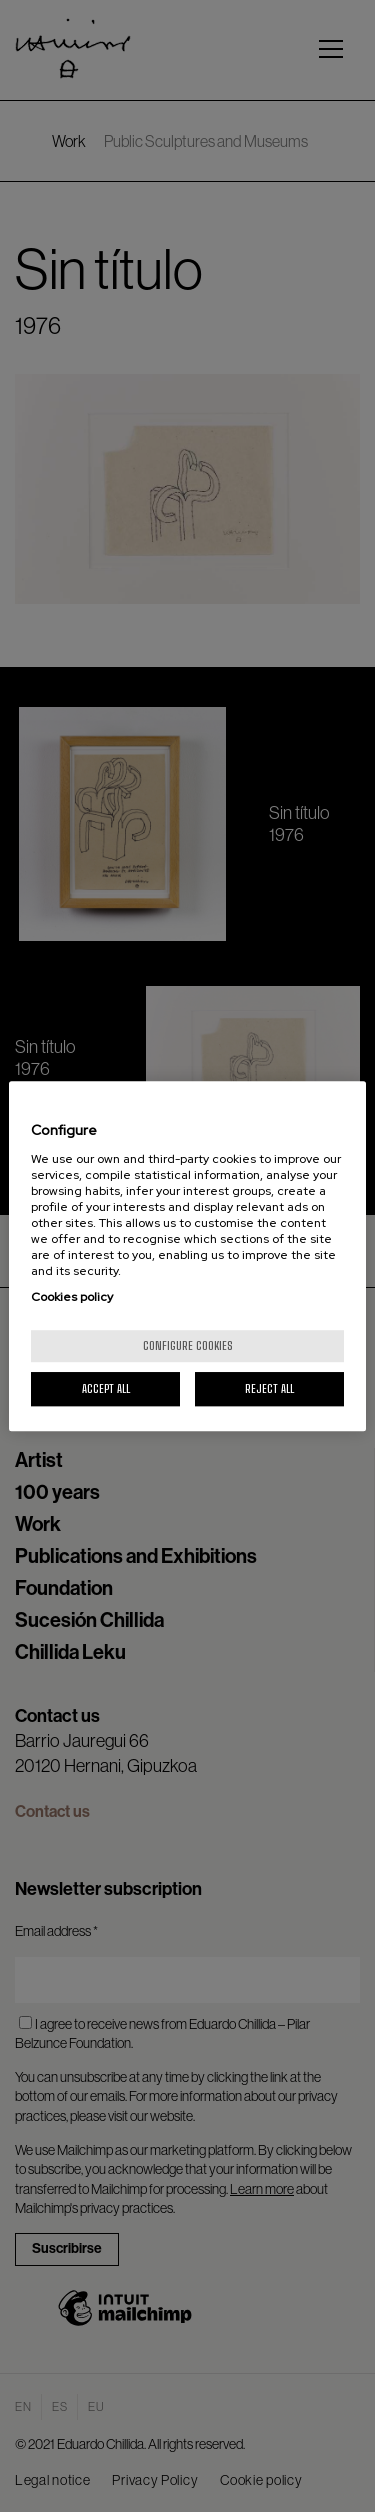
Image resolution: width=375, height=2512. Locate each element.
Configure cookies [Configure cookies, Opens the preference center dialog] (188, 1345)
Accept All (106, 1388)
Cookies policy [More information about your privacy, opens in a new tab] (72, 1297)
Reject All (269, 1388)
